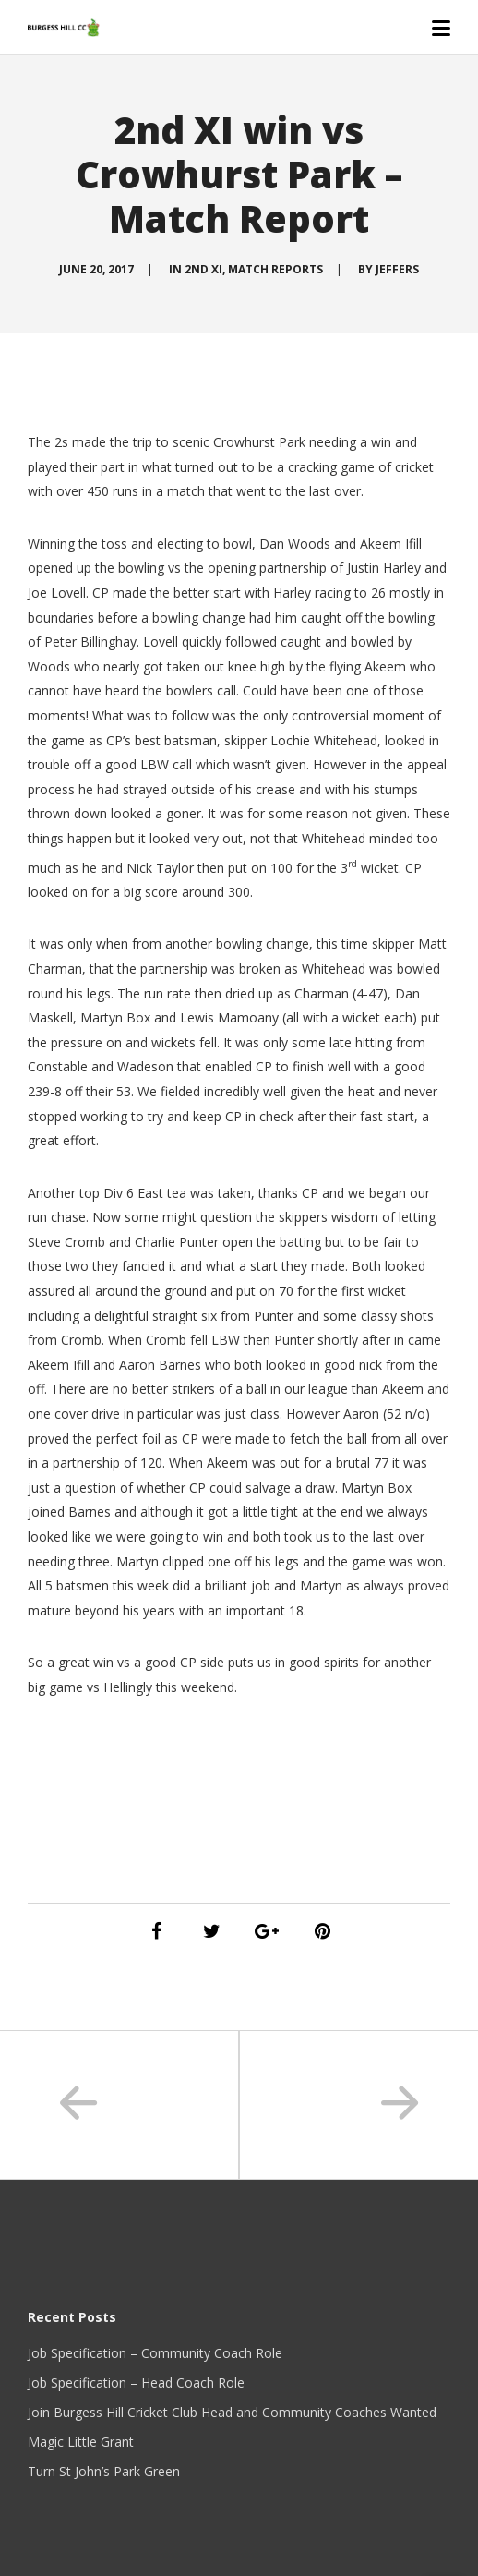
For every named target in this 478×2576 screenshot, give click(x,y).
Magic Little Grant (81, 2441)
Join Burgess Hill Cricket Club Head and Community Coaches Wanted (232, 2412)
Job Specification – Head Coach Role (136, 2382)
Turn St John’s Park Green (104, 2471)
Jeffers (397, 269)
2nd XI (203, 269)
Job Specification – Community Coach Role (155, 2353)
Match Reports (275, 269)
